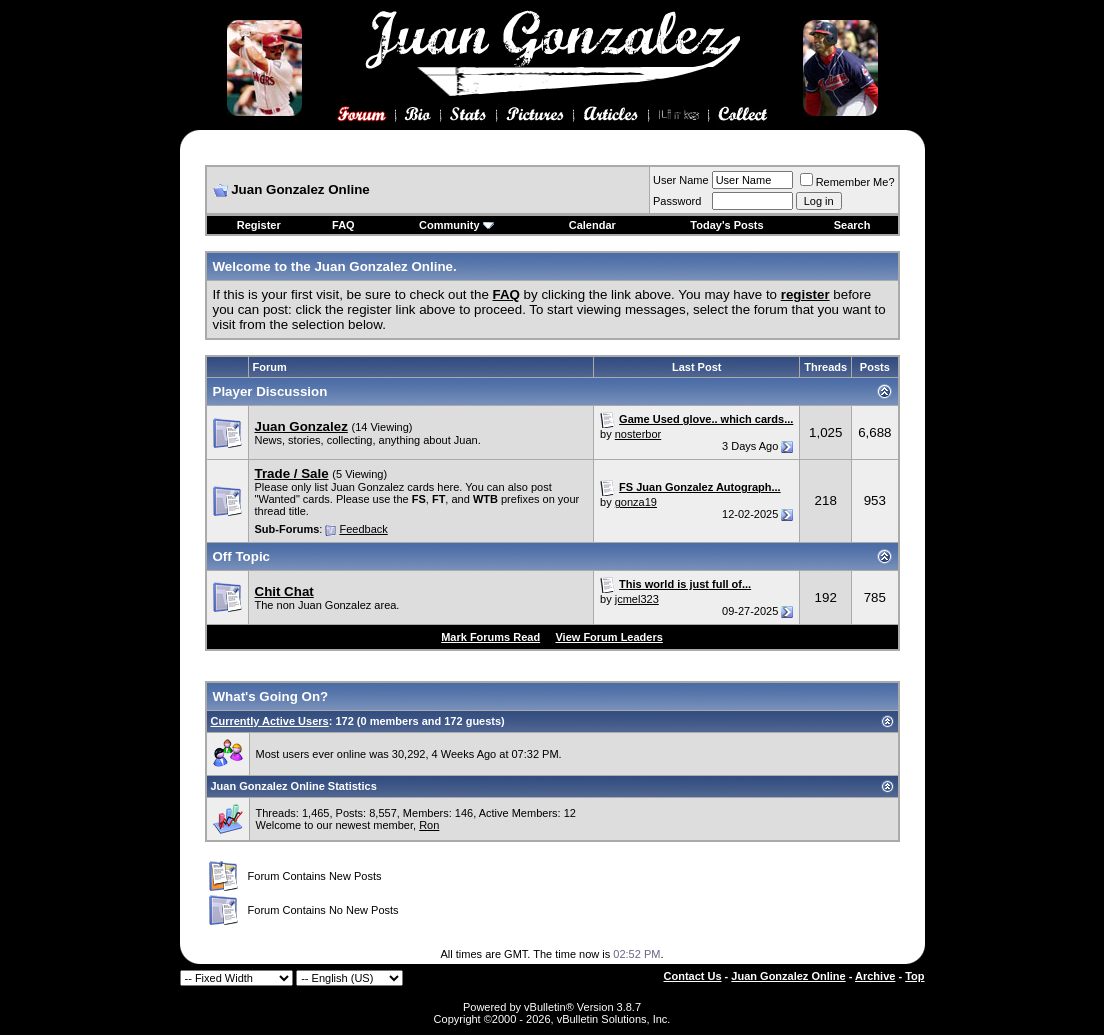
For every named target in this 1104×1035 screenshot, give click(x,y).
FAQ (343, 225)
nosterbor (638, 434)
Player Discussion (270, 391)
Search (852, 225)
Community (456, 225)
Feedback (363, 529)
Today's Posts (726, 225)
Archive (875, 976)
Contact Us (693, 976)
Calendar (592, 225)
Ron (429, 825)
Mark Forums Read (490, 637)
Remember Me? (847, 182)
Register (259, 225)
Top (914, 976)
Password (677, 201)
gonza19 (636, 502)
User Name (681, 180)
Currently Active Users (270, 721)
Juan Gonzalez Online (788, 976)
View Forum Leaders (608, 637)
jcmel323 (637, 599)
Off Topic (242, 556)
